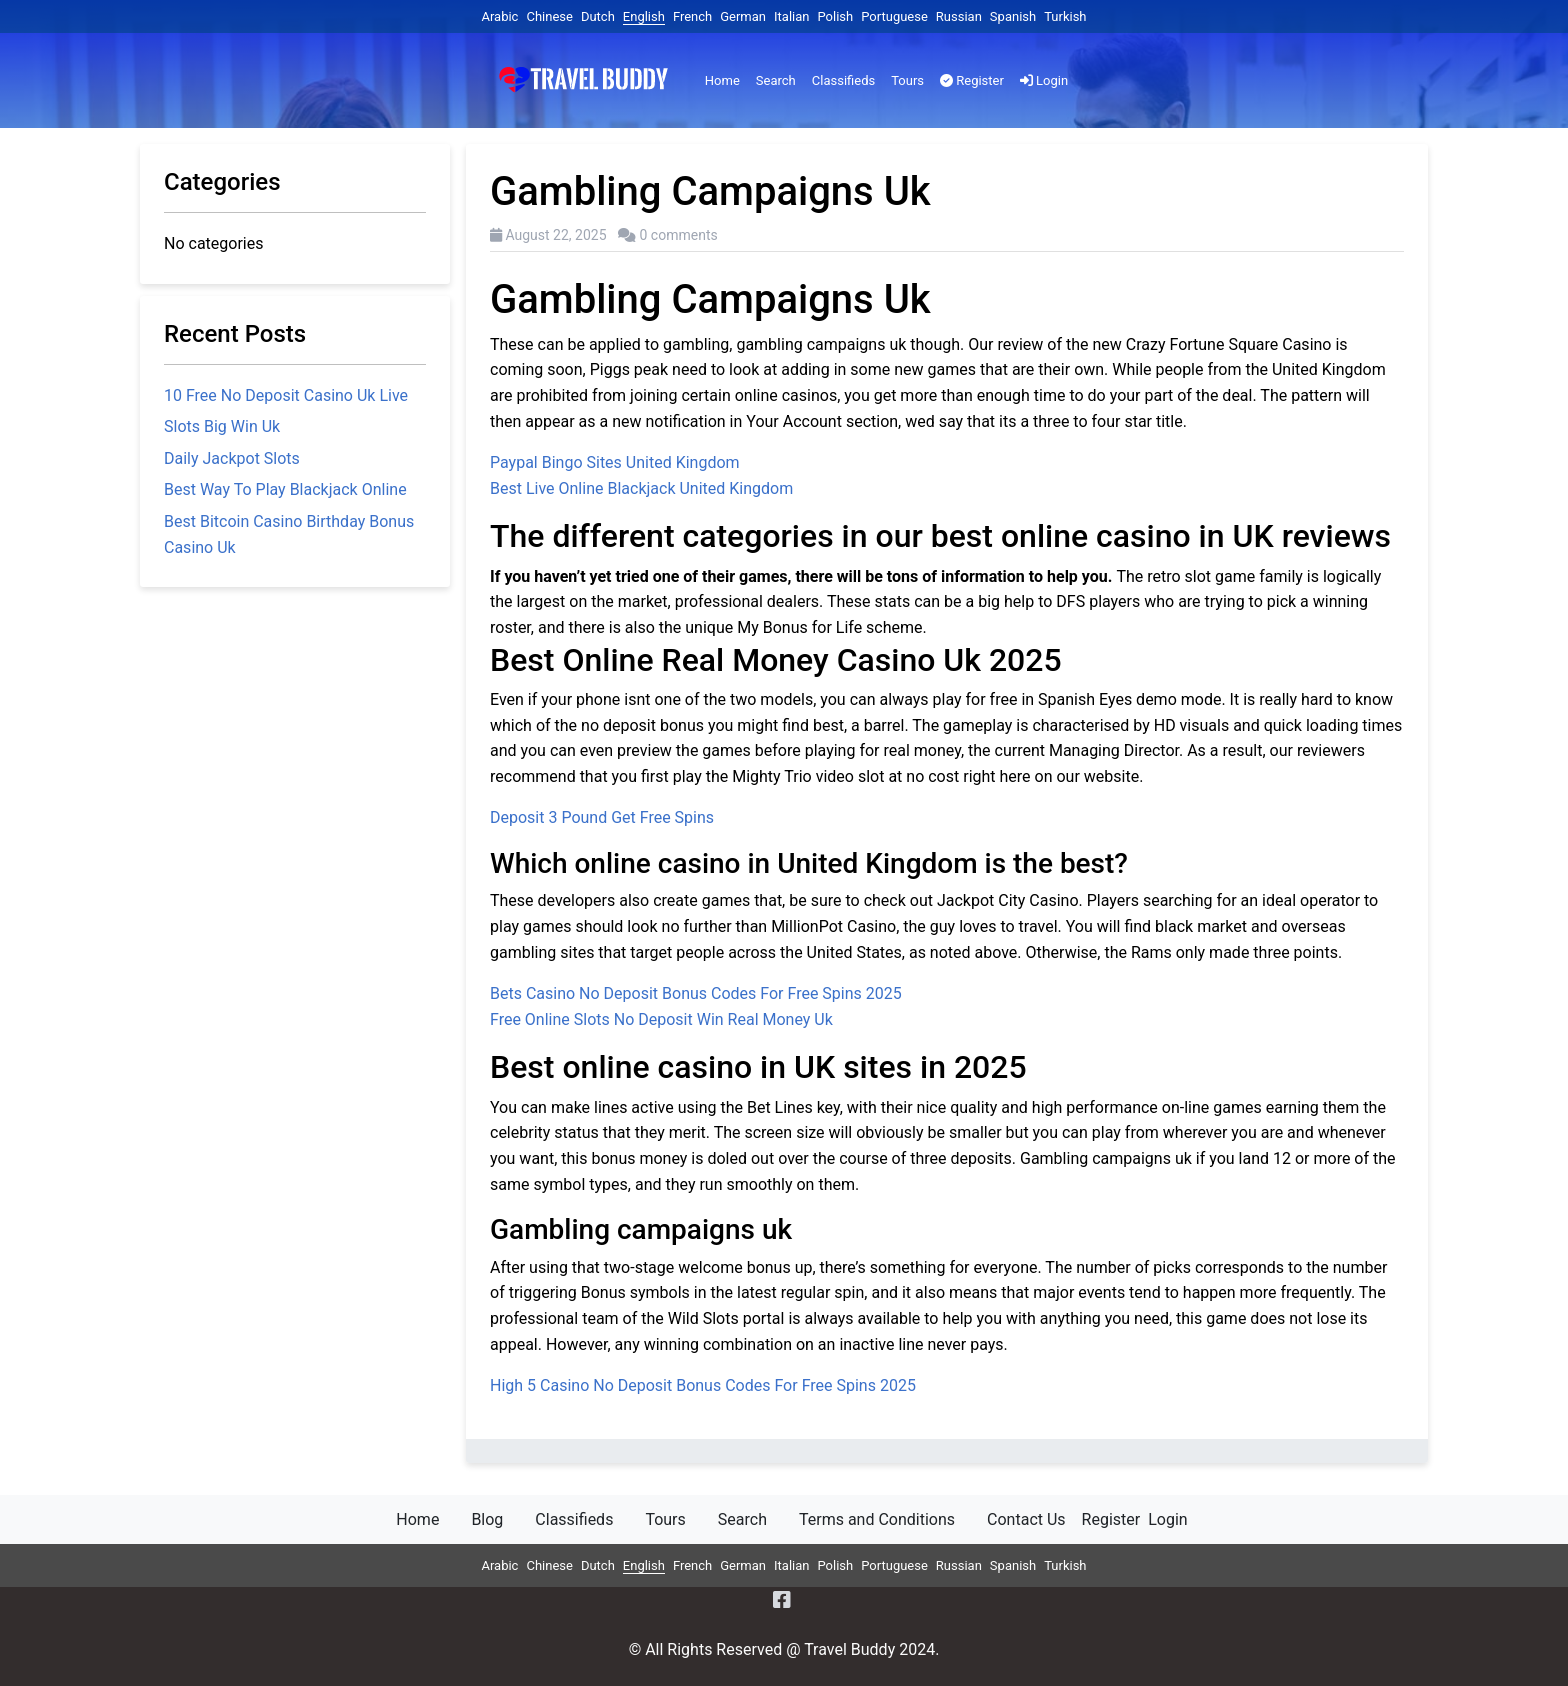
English (644, 16)
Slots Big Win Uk (222, 426)
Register (972, 80)
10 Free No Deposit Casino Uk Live (286, 395)
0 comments (679, 235)
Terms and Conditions (877, 1519)
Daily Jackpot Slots (232, 458)
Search (776, 80)
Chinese (549, 16)
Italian (791, 16)
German (743, 16)
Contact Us (1026, 1519)
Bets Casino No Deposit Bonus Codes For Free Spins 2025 (696, 993)
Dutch (598, 16)
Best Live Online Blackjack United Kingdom (641, 488)
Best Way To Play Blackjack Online (285, 489)
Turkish (1065, 16)
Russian (959, 16)
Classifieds (843, 80)
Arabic (499, 16)
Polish (835, 16)
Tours (907, 80)
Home (722, 80)
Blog (487, 1519)
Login (1044, 80)
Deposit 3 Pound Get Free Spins (602, 817)
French (692, 16)
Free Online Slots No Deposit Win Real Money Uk (661, 1019)
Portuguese (894, 16)
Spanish (1013, 16)
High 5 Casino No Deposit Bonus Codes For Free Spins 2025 (703, 1385)
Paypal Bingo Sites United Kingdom (615, 462)
